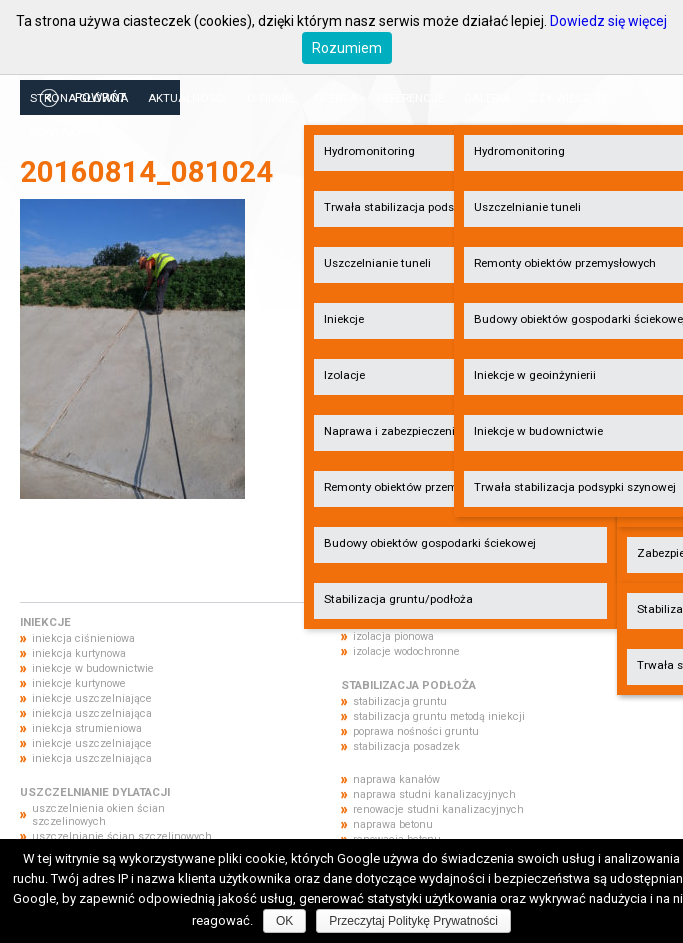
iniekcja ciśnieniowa (83, 638)
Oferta (335, 98)
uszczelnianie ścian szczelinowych (122, 836)
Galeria (487, 98)
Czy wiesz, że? (571, 98)
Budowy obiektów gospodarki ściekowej (430, 543)
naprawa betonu (393, 824)
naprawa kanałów (396, 779)
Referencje (410, 98)
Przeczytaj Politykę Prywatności (413, 921)
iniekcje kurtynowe (79, 683)
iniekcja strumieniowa (87, 728)
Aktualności (187, 98)
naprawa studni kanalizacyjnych (434, 794)
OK (284, 921)
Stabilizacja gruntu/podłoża (398, 599)
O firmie (270, 98)
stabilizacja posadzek (406, 746)
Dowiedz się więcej (608, 21)
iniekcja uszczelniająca (92, 713)
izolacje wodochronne (406, 651)
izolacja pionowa (393, 636)
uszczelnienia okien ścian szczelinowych (98, 815)
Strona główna (79, 98)
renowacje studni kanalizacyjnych (438, 809)
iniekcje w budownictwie (93, 668)
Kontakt (56, 132)
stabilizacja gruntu (400, 701)
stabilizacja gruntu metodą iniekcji (439, 716)
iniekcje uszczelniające (92, 698)
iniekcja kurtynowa (79, 653)
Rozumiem (347, 48)
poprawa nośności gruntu (416, 731)
